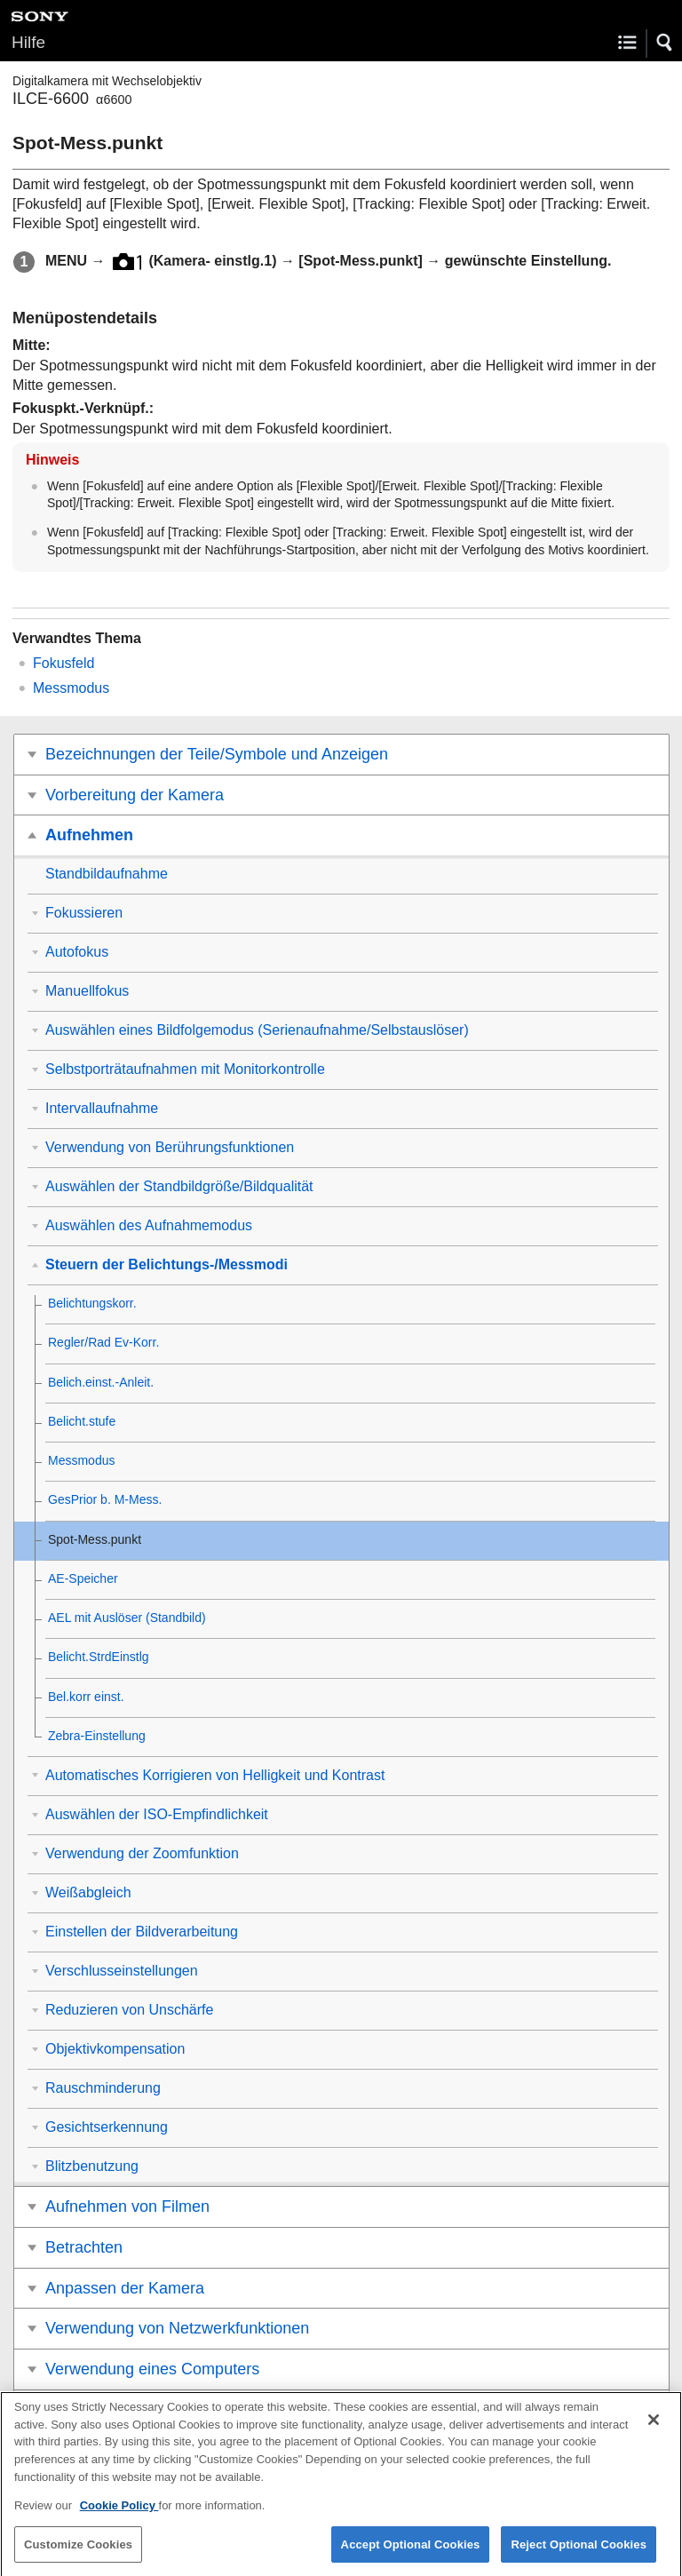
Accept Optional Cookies (410, 2556)
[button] (665, 42)
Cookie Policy (119, 2517)
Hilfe (28, 42)
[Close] (653, 2432)
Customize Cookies (78, 2556)
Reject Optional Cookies (578, 2556)
